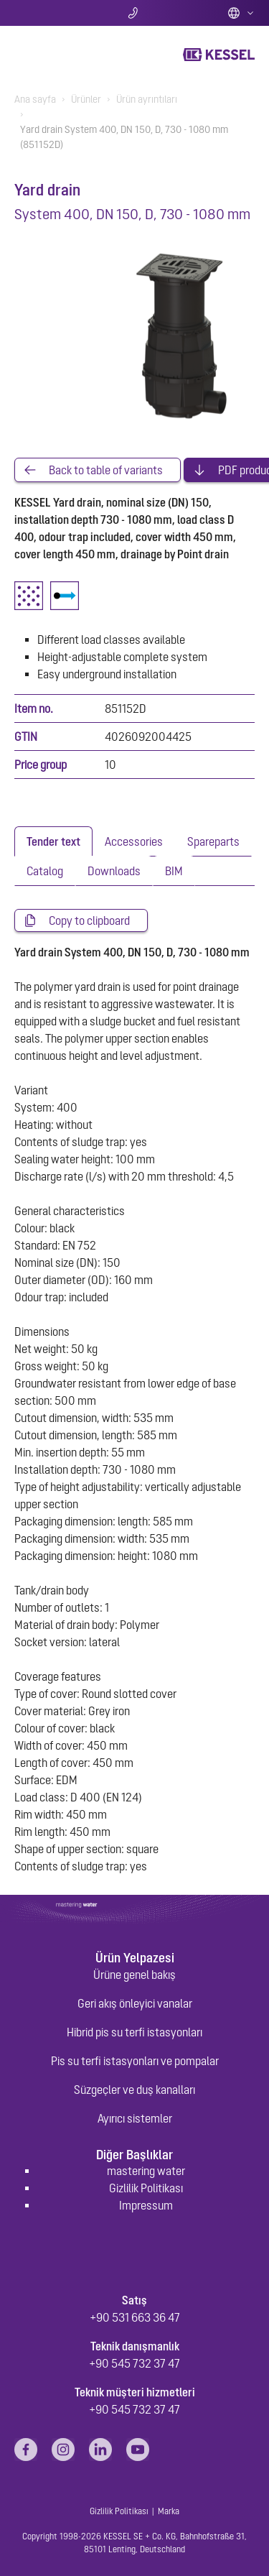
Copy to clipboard (89, 920)
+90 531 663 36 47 (135, 2317)
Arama (54, 12)
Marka (168, 2511)
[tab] (53, 841)
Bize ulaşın (134, 12)
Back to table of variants (106, 469)
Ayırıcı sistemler (135, 2118)
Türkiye (241, 12)
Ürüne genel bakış (134, 1974)
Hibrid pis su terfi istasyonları (134, 2032)
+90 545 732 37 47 (134, 2363)
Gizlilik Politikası (146, 2188)
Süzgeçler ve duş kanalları (134, 2089)
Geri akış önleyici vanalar (134, 2003)
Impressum (146, 2205)
